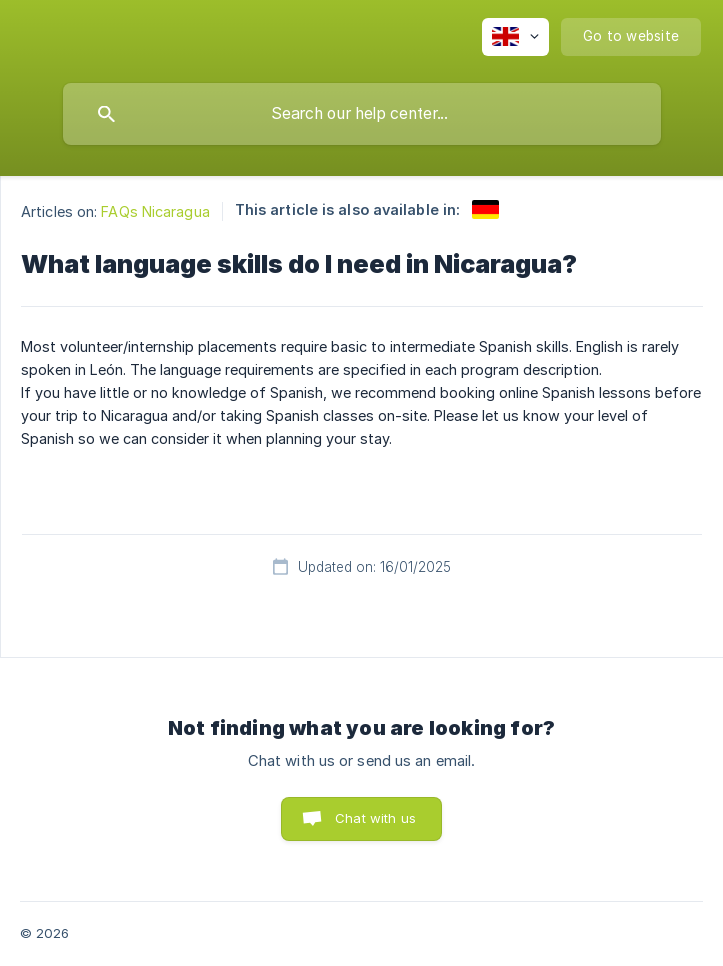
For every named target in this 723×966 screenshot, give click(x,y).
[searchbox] (362, 114)
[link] (485, 209)
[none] (515, 37)
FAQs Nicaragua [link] (155, 211)
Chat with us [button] (375, 818)
